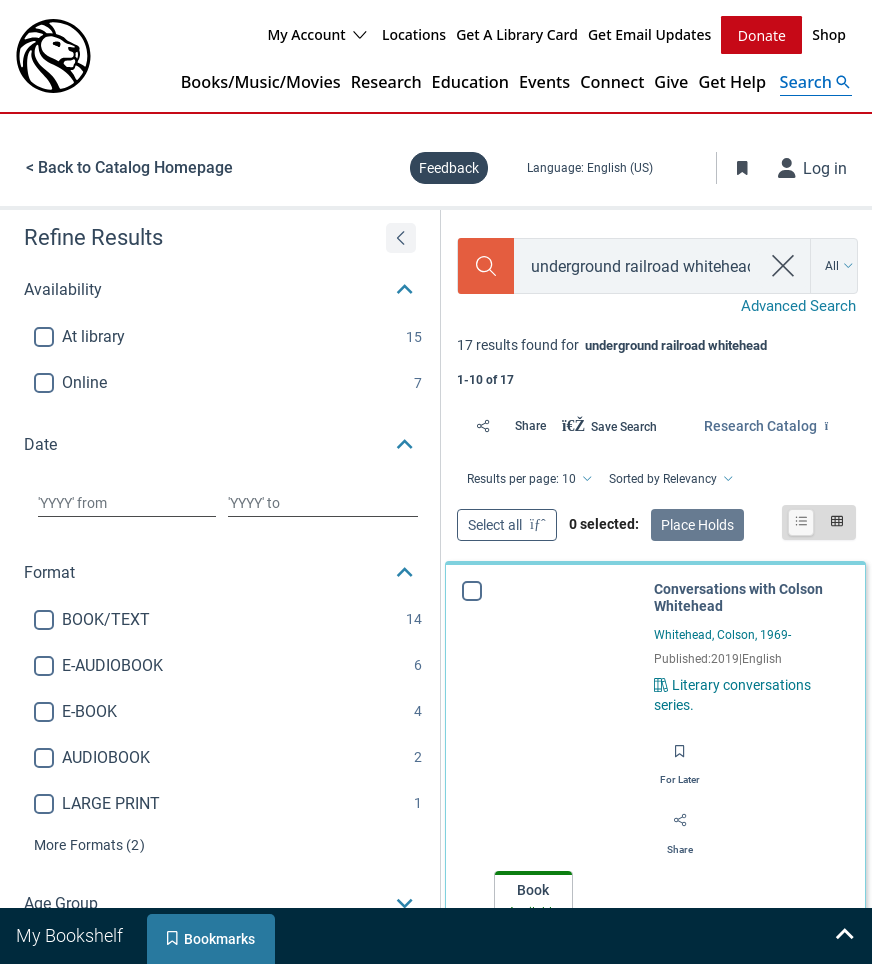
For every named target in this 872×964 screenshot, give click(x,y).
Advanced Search (798, 306)
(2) (89, 845)
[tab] (533, 897)
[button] (220, 290)
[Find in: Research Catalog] (780, 426)
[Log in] (813, 168)
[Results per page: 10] (528, 479)
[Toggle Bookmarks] (743, 168)
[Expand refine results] (401, 238)
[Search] (486, 266)
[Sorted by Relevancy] (669, 479)
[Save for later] (680, 758)
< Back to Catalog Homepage (129, 167)
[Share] (505, 426)
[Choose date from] (127, 503)
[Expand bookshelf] (844, 936)
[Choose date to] (323, 503)
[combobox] (637, 266)
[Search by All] (839, 266)
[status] (656, 360)
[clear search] (783, 266)
